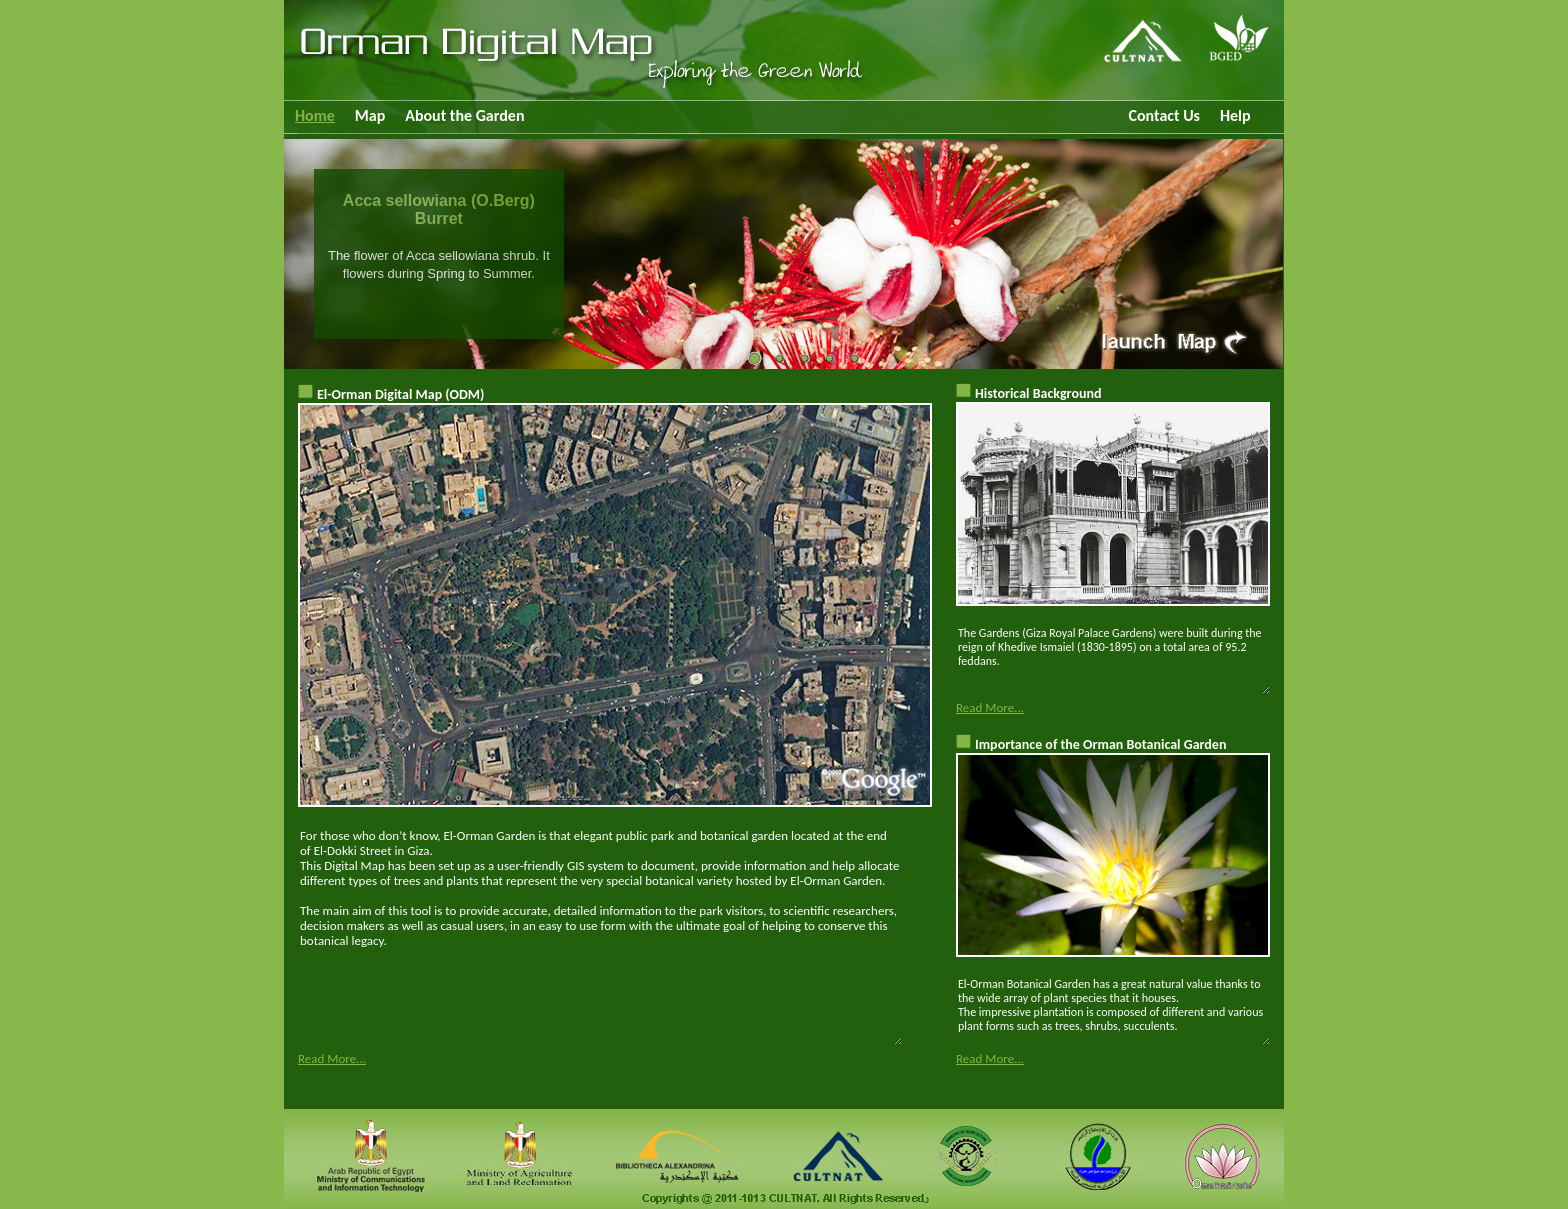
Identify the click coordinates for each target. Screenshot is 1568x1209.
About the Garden (464, 115)
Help (1235, 115)
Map (370, 115)
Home (315, 115)
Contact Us (1163, 115)
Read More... (332, 1058)
